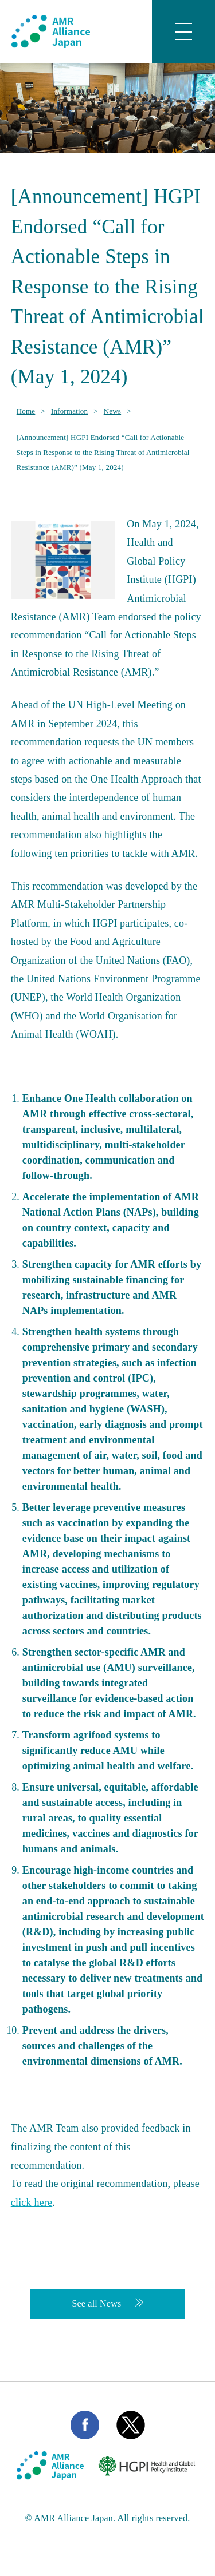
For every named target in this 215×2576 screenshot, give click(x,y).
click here (31, 2202)
